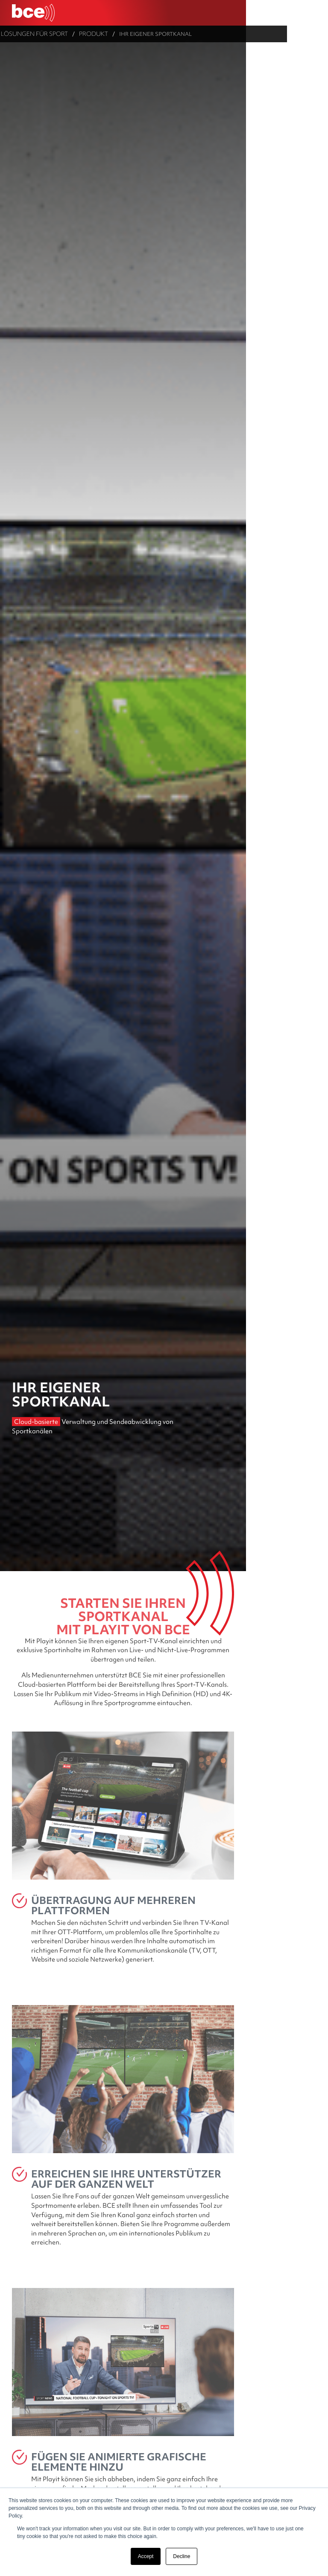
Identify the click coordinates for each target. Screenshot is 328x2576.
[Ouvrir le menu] (315, 13)
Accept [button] (146, 2556)
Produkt (127, 33)
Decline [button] (181, 2556)
